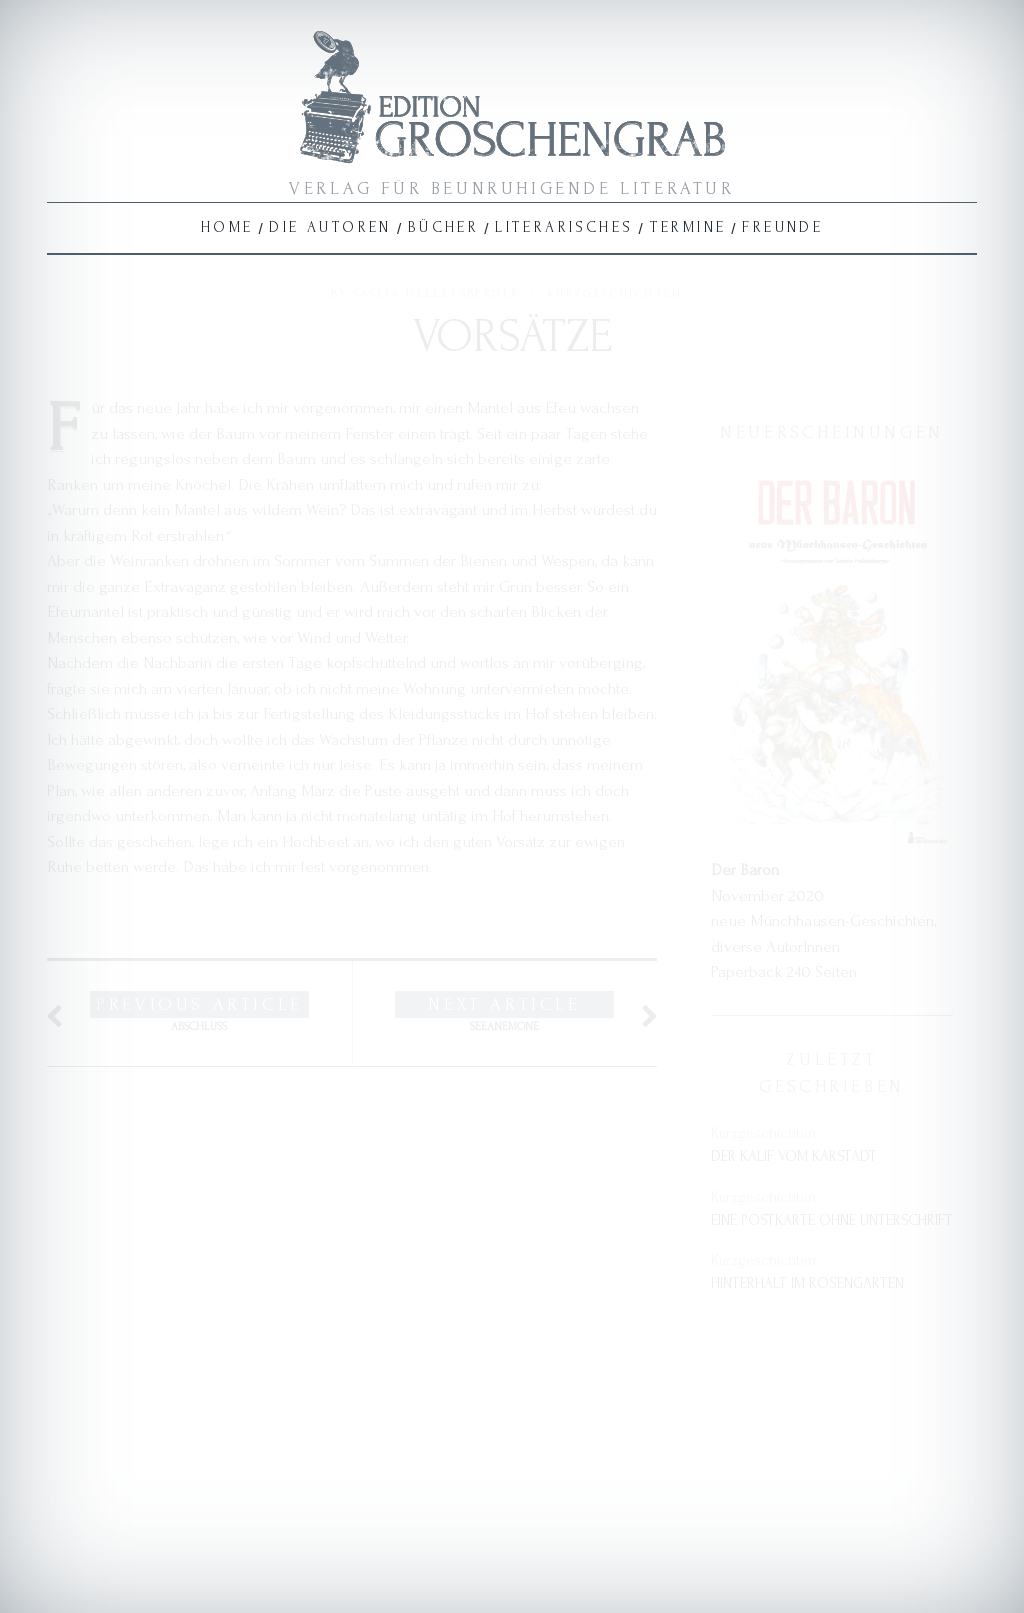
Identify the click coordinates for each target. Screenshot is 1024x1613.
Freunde (782, 227)
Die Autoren (330, 227)
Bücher (443, 227)
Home (227, 227)
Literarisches (564, 227)
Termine (688, 227)
